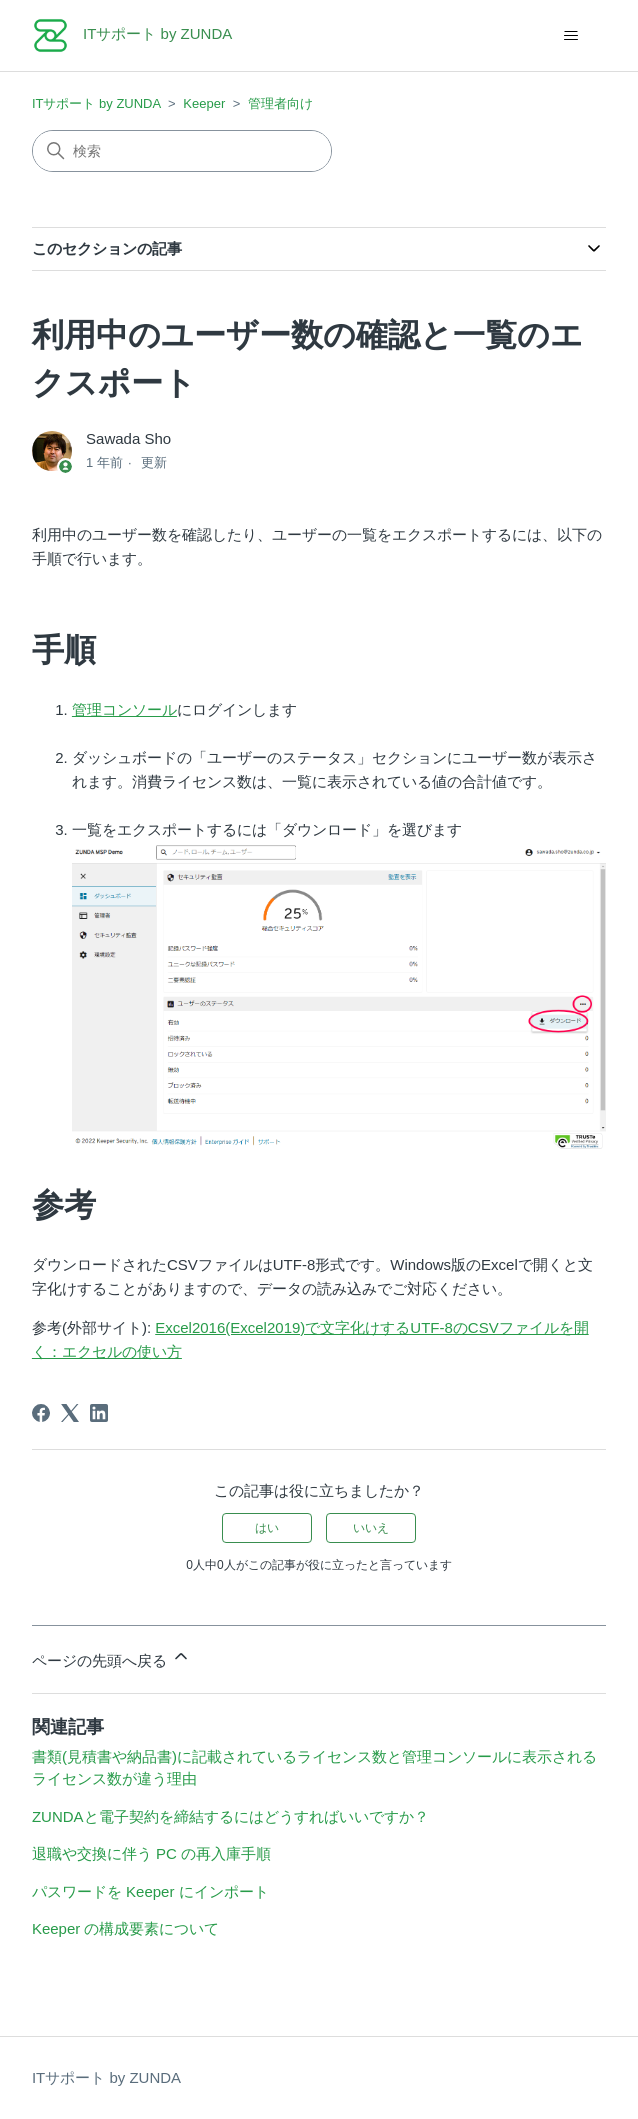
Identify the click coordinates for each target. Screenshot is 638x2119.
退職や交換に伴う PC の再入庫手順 (151, 1853)
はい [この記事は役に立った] (267, 1528)
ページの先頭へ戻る (111, 1657)
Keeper (204, 103)
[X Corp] (70, 1413)
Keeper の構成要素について (126, 1928)
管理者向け (280, 103)
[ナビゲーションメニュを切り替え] (570, 36)
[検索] (182, 151)
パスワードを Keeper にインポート (150, 1891)
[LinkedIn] (99, 1413)
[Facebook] (41, 1413)
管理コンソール (124, 709)
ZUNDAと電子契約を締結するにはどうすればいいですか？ (230, 1816)
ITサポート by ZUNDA (96, 103)
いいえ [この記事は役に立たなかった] (371, 1528)
